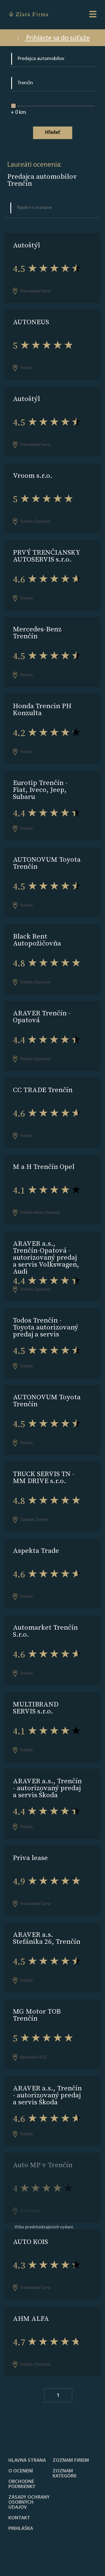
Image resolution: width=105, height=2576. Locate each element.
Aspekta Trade (36, 1550)
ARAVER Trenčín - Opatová (42, 1016)
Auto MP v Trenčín (43, 2164)
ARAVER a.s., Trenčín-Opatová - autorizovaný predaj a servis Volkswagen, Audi (46, 1257)
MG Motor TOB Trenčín (37, 2015)
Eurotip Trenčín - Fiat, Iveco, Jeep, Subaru (40, 789)
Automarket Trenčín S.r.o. (45, 1631)
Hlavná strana (27, 2460)
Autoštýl (26, 245)
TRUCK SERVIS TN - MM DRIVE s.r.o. (43, 1477)
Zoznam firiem (71, 2460)
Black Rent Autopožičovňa (37, 940)
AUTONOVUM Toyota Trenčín (47, 863)
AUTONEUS (31, 321)
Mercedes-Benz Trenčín (37, 632)
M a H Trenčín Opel (43, 1166)
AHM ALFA (31, 2318)
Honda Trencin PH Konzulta (42, 709)
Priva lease (30, 1857)
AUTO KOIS (30, 2241)
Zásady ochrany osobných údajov (29, 2502)
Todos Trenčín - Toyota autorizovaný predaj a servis (45, 1327)
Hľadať (52, 132)
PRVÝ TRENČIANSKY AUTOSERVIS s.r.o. (46, 556)
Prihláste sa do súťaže (52, 38)
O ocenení (20, 2471)
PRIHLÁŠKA (20, 2528)
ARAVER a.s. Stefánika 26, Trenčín (46, 1938)
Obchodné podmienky (21, 2484)
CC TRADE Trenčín (43, 1089)
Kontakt (19, 2518)
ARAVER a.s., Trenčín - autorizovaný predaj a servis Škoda (47, 1787)
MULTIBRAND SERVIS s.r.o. (36, 1708)
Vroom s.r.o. (32, 475)
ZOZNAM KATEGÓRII (64, 2474)
